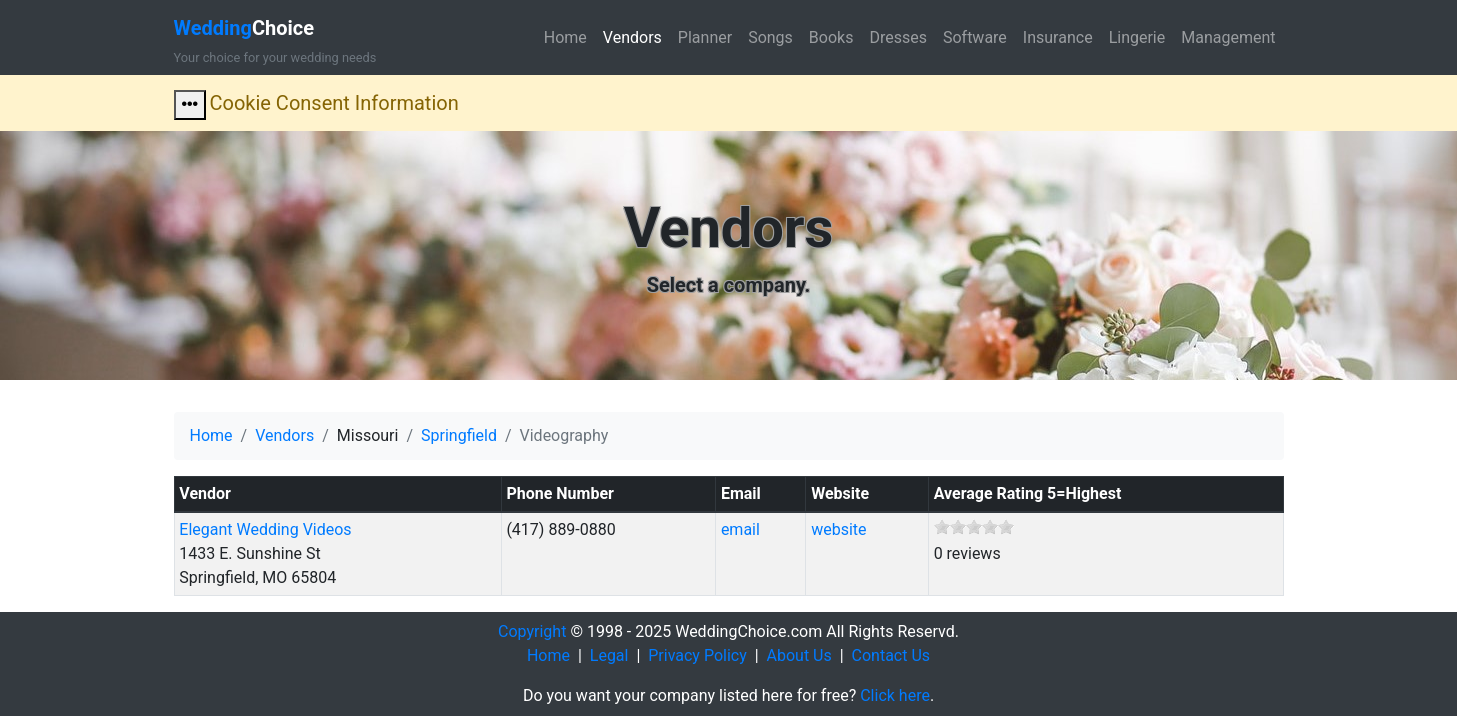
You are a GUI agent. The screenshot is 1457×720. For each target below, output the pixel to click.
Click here (895, 695)
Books (831, 37)
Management (1228, 37)
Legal (609, 655)
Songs (770, 37)
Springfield (459, 435)
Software (975, 37)
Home (565, 37)
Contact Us (891, 655)
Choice (244, 28)
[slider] (974, 527)
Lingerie (1137, 37)
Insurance (1058, 37)
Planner (705, 37)
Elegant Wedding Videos (265, 529)
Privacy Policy (697, 655)
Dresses (898, 37)
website (838, 529)
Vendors (632, 37)
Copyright (532, 631)
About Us (799, 655)
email (740, 529)
